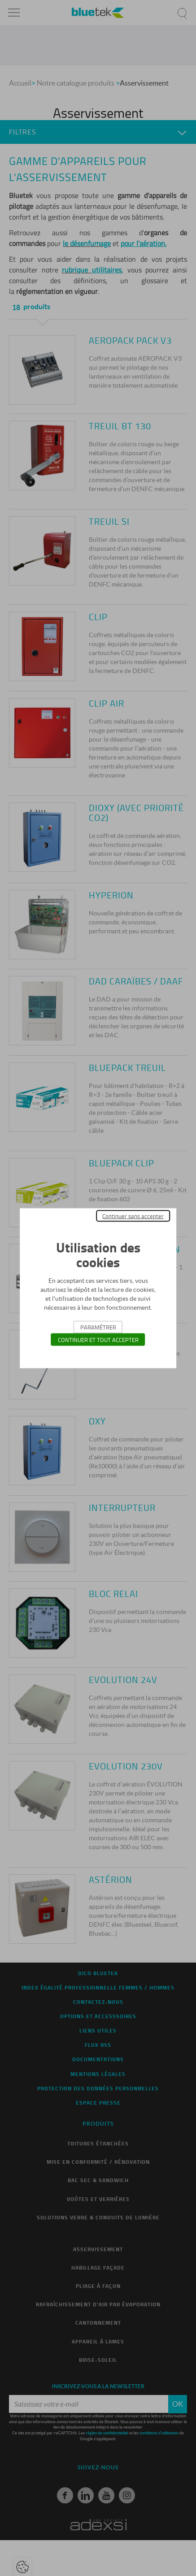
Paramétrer (98, 1327)
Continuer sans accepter (133, 1216)
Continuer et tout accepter (98, 1339)
